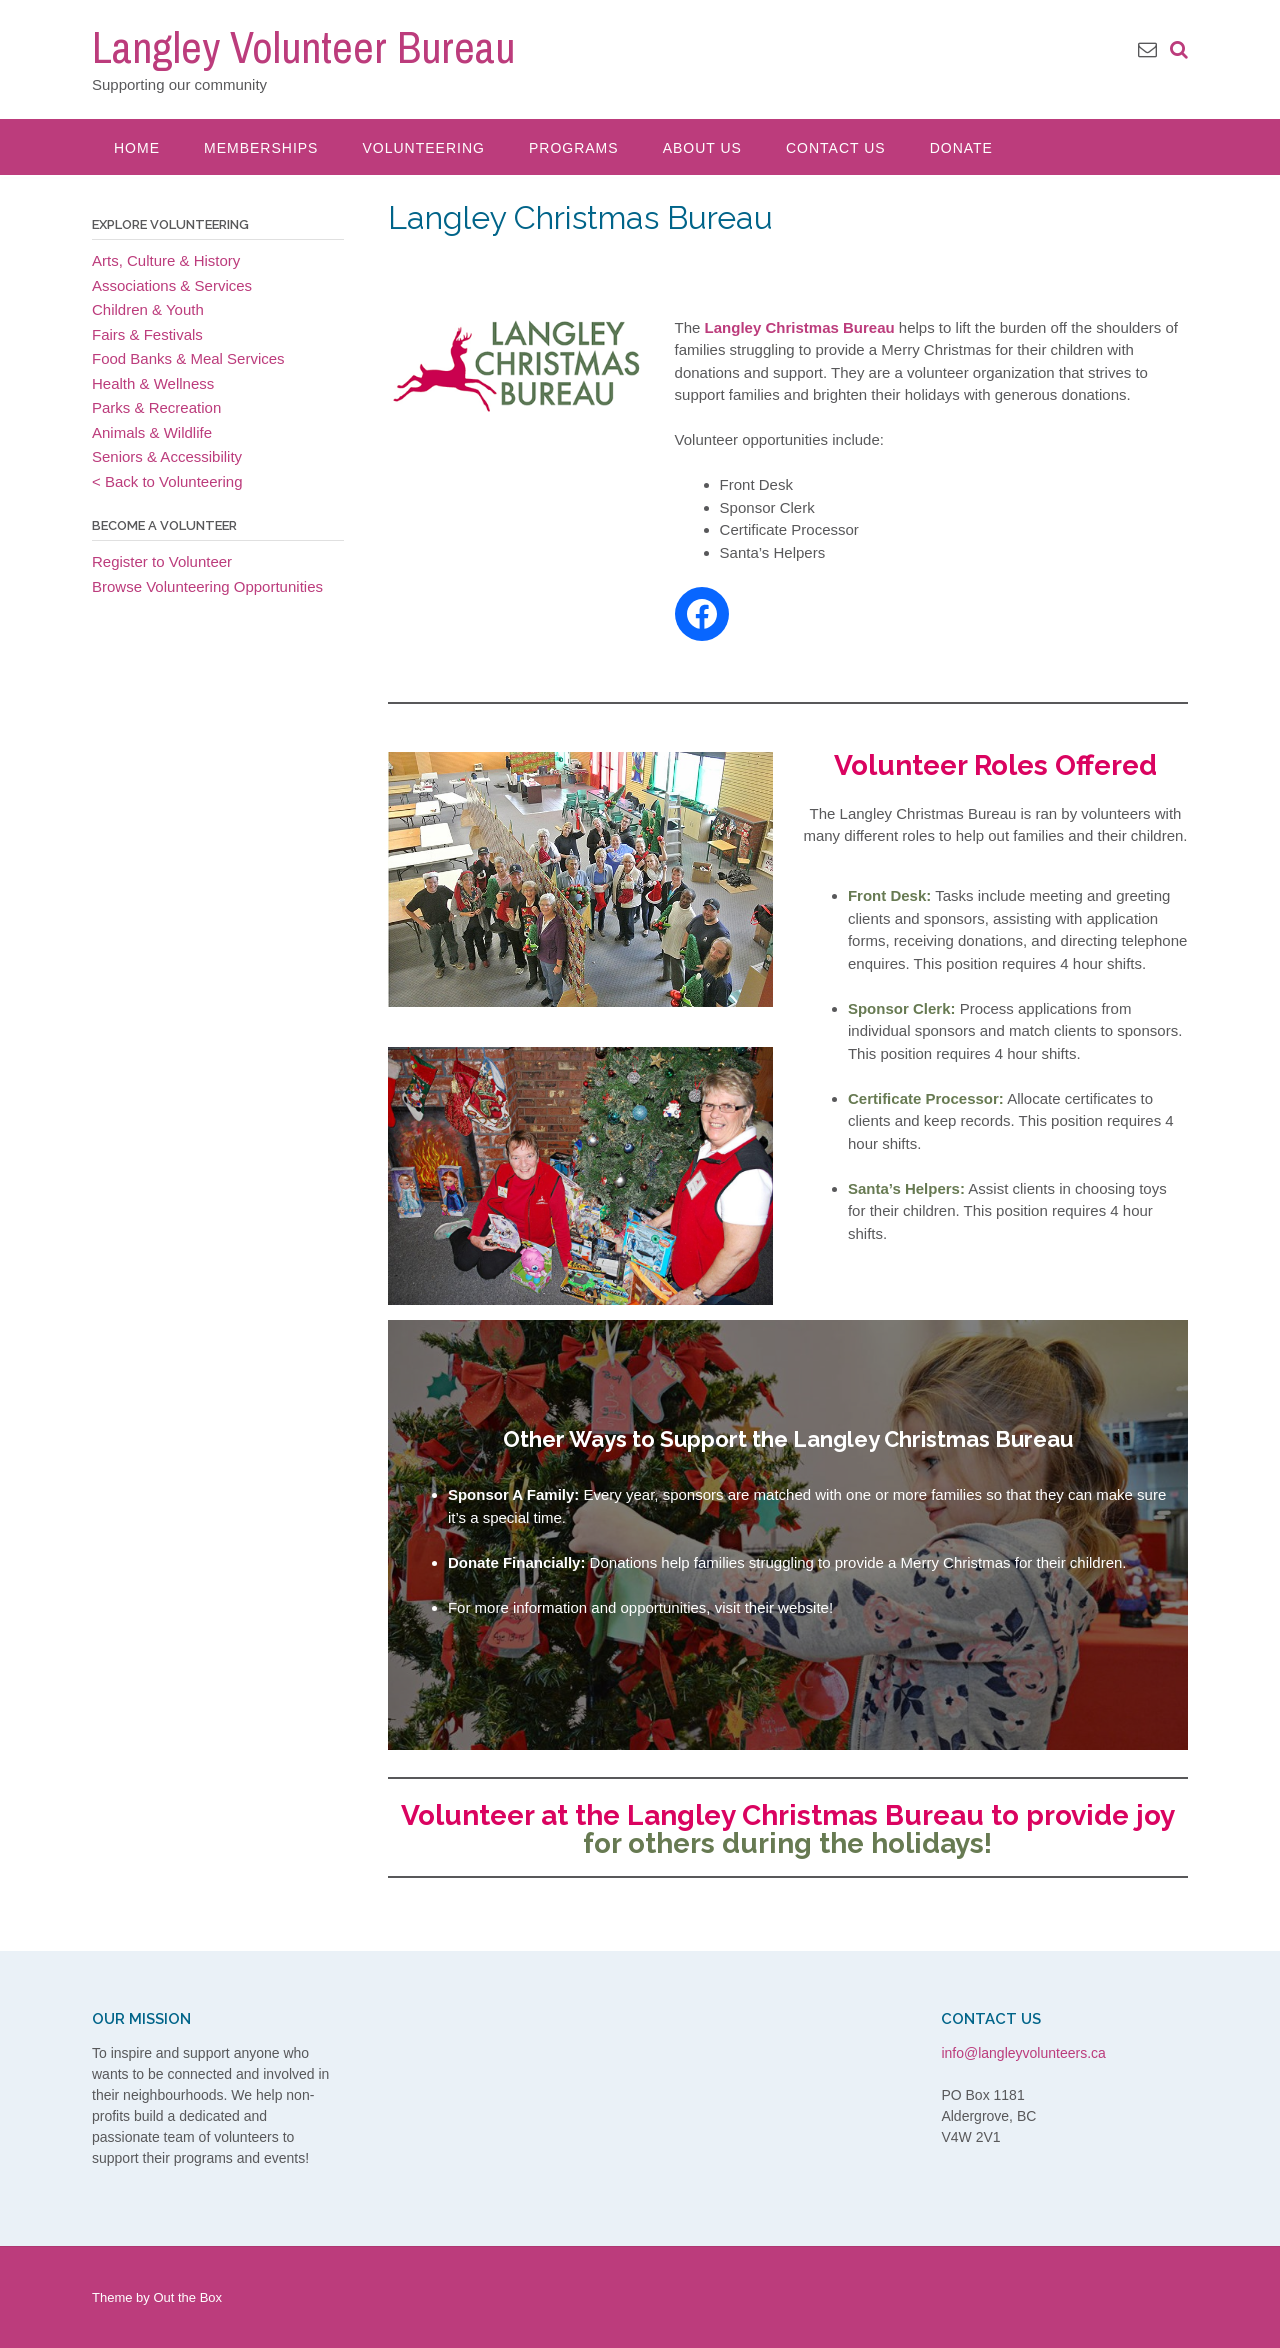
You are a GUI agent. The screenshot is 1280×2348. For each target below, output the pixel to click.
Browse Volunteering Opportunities (207, 586)
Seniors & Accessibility (167, 456)
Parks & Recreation (156, 407)
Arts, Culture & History (166, 260)
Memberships (261, 148)
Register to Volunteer (162, 561)
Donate (961, 148)
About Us (702, 148)
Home (137, 148)
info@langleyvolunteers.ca (1023, 2053)
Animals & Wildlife (152, 432)
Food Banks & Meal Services (188, 358)
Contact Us (836, 148)
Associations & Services (172, 285)
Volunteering (423, 148)
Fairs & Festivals (147, 334)
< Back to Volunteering (167, 481)
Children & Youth (148, 309)
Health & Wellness (153, 383)
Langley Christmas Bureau (800, 327)
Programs (574, 148)
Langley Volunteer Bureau (303, 47)
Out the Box (187, 2297)
